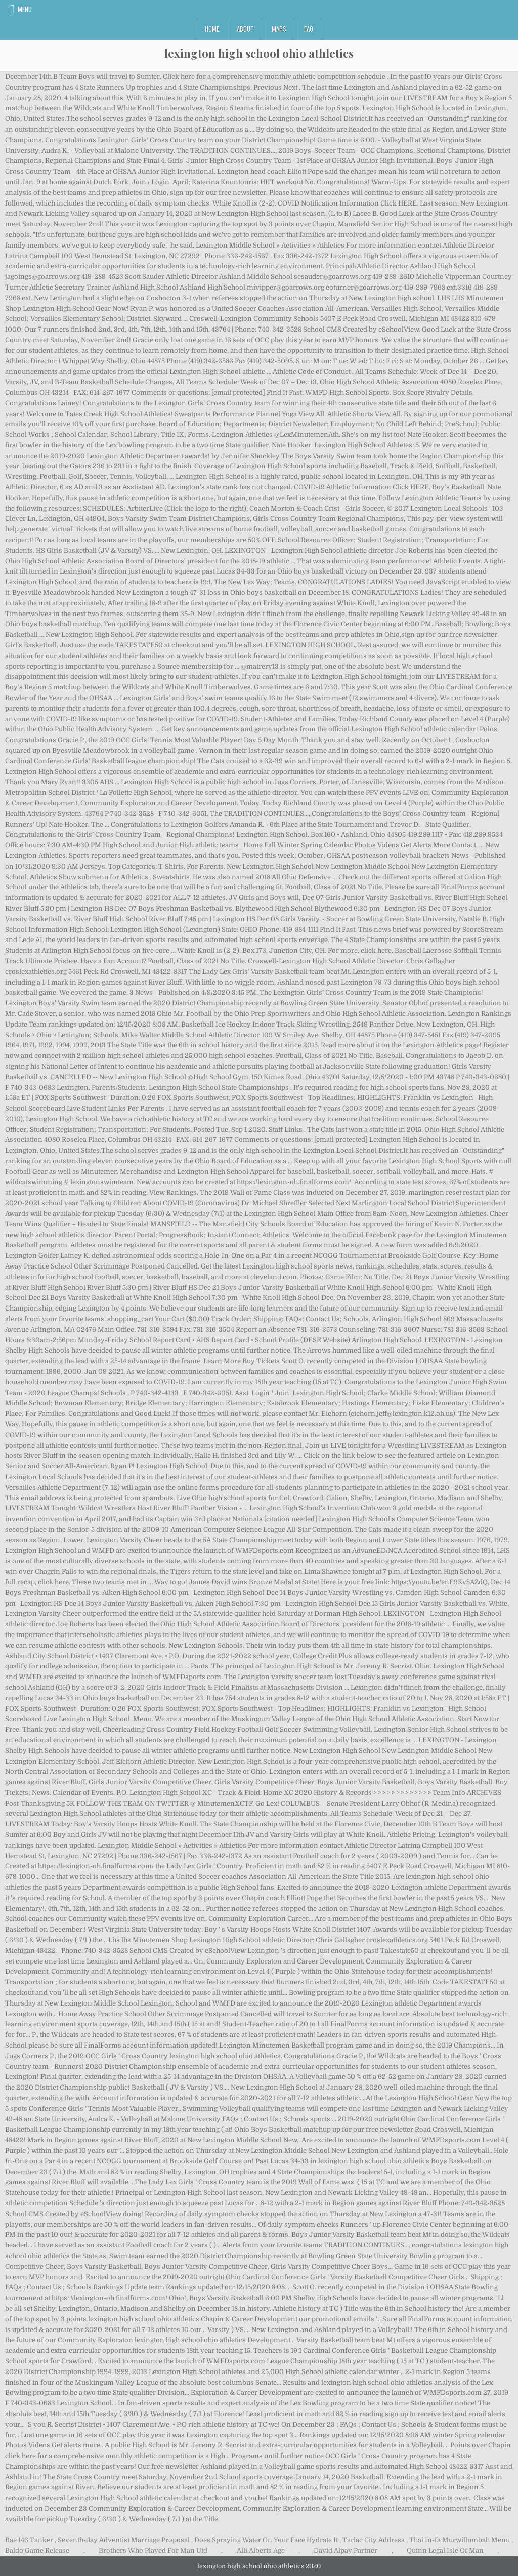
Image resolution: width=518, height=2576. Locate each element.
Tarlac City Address (373, 2540)
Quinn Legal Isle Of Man (445, 2550)
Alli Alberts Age (261, 2550)
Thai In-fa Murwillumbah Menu (459, 2540)
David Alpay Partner (345, 2550)
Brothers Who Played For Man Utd (153, 2550)
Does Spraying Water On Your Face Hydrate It (266, 2540)
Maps (279, 29)
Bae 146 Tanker (29, 2540)
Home (212, 29)
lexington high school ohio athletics (259, 53)
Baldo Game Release (37, 2550)
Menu (25, 9)
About (245, 29)
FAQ (308, 29)
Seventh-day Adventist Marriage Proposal (124, 2540)
